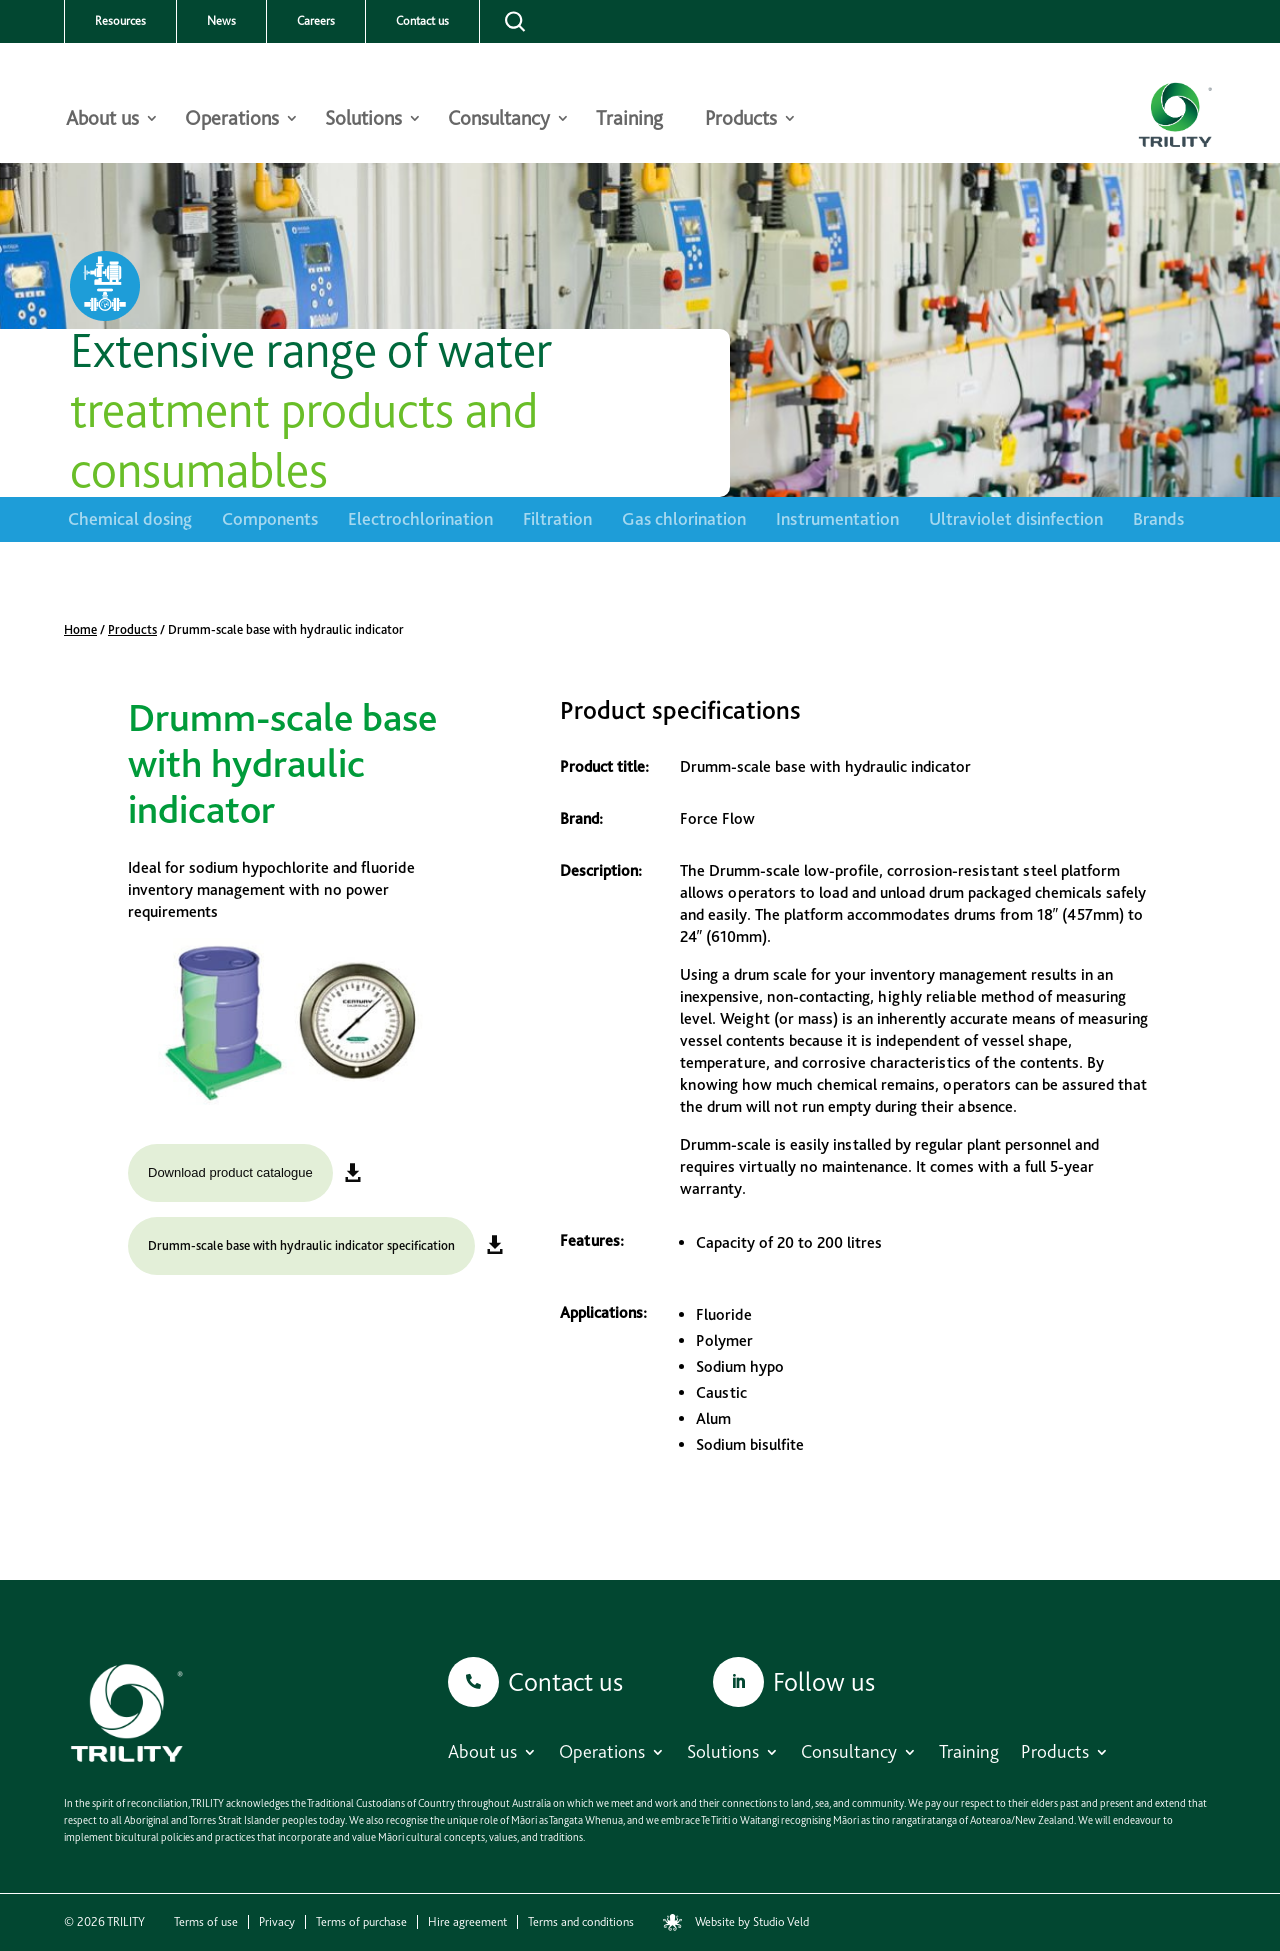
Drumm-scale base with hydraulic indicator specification (301, 1245)
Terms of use (206, 1922)
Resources (120, 21)
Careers (316, 21)
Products (741, 120)
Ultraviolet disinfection (1016, 518)
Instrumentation (837, 518)
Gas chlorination (684, 518)
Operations (232, 120)
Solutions (363, 120)
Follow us (824, 1681)
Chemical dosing (130, 518)
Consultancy (499, 120)
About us (102, 120)
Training (629, 120)
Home (80, 629)
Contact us (422, 21)
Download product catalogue (230, 1172)
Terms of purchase (361, 1922)
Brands (1158, 518)
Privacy (277, 1922)
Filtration (557, 518)
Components (270, 518)
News (221, 21)
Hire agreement (467, 1922)
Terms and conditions (581, 1922)
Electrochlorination (420, 518)
